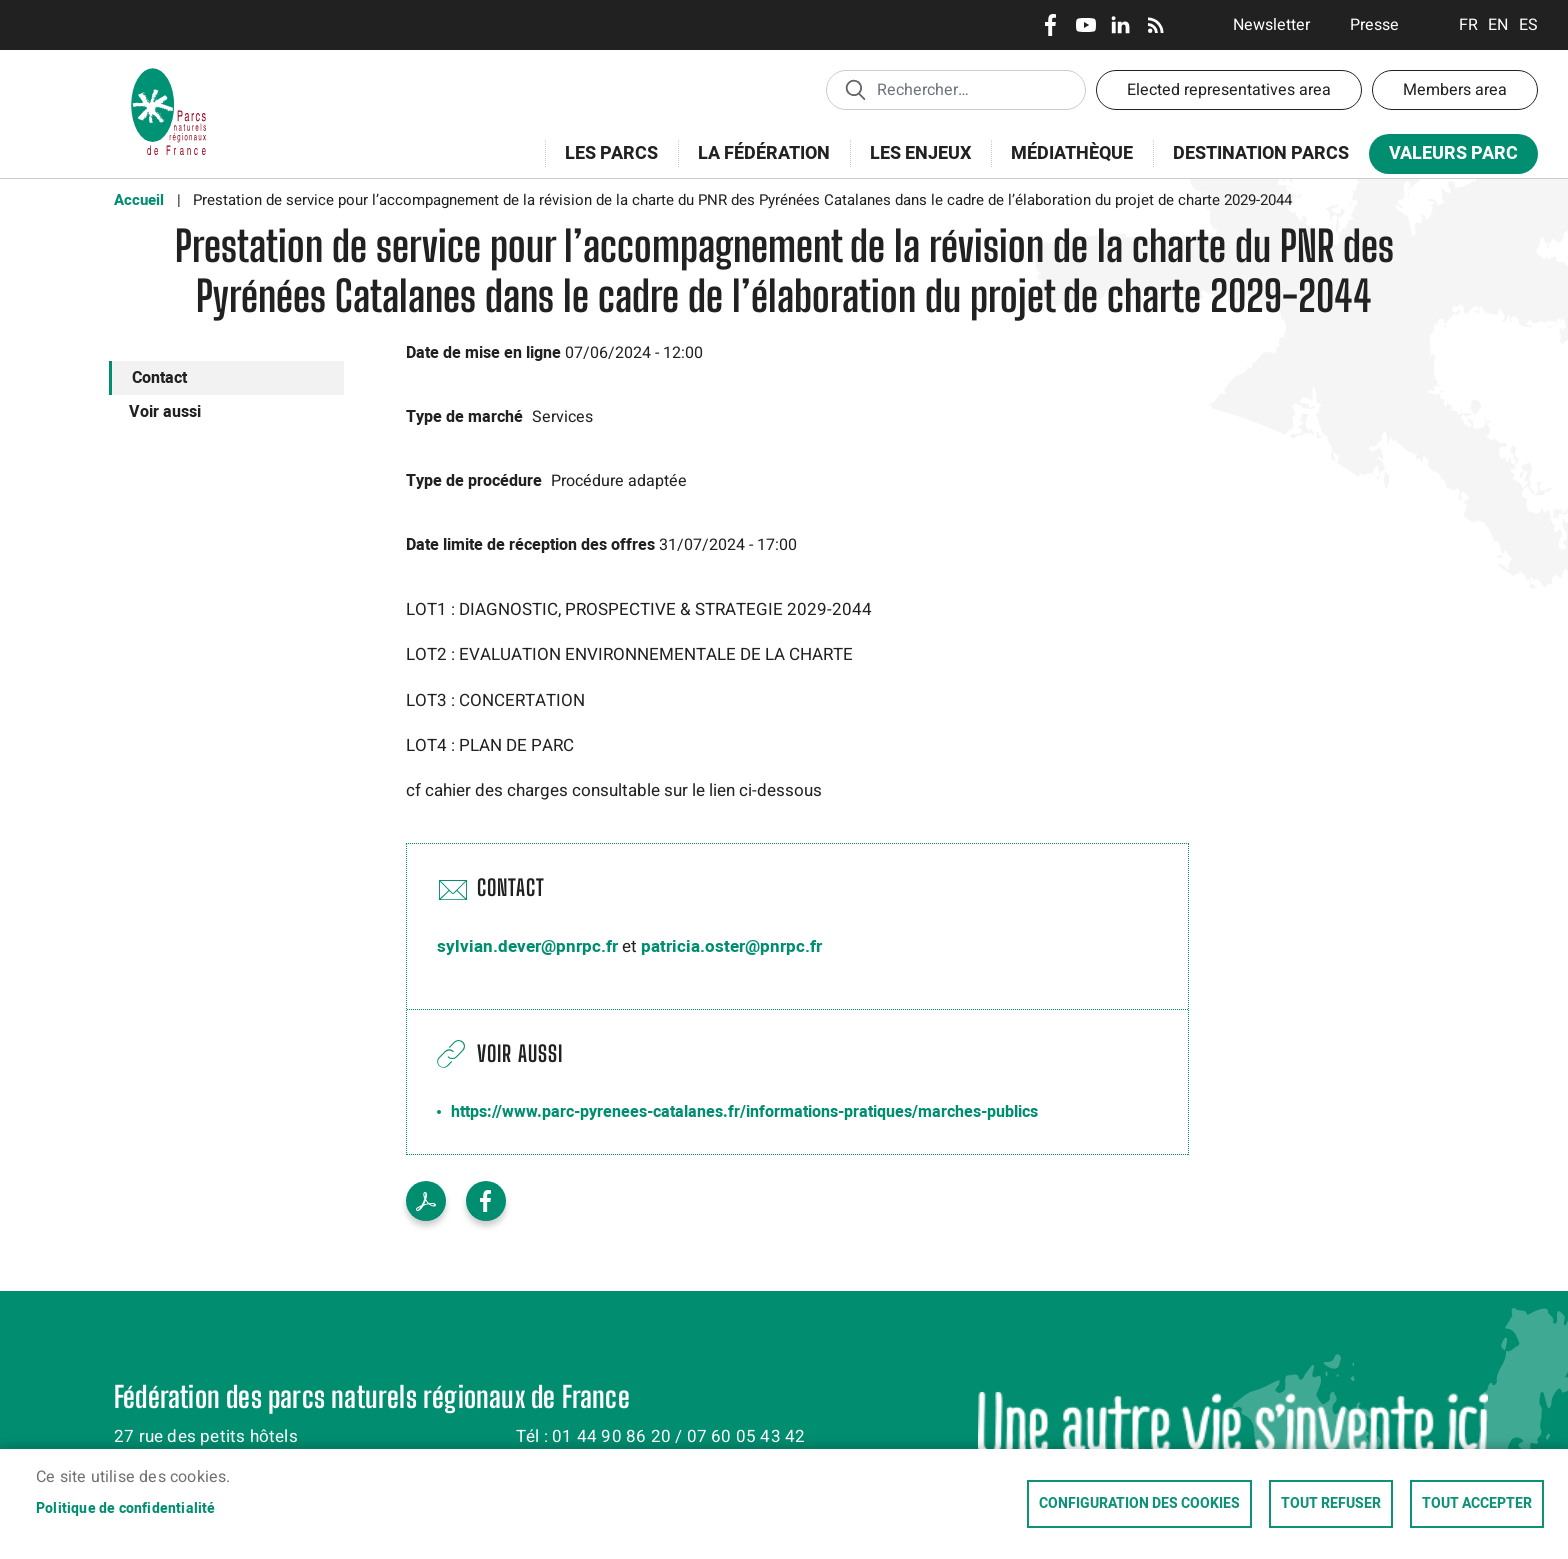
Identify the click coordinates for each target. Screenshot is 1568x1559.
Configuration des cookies (1139, 1504)
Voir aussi (165, 412)
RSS (1155, 25)
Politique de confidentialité (126, 1509)
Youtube (1085, 25)
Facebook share (486, 1201)
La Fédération (757, 164)
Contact (159, 378)
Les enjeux (914, 164)
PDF (426, 1201)
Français (1468, 25)
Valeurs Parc (1447, 157)
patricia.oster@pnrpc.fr (731, 946)
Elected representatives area (1229, 90)
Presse (1374, 25)
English (1498, 25)
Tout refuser (1331, 1504)
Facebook (1050, 25)
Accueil (139, 200)
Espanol (1528, 25)
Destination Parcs (1261, 153)
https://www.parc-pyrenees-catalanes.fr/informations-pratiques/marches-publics (744, 1112)
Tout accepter (1477, 1504)
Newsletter (1271, 25)
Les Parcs (605, 164)
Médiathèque (1072, 153)
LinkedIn (1120, 25)
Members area (1455, 90)
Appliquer (855, 89)
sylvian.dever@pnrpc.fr (527, 946)
